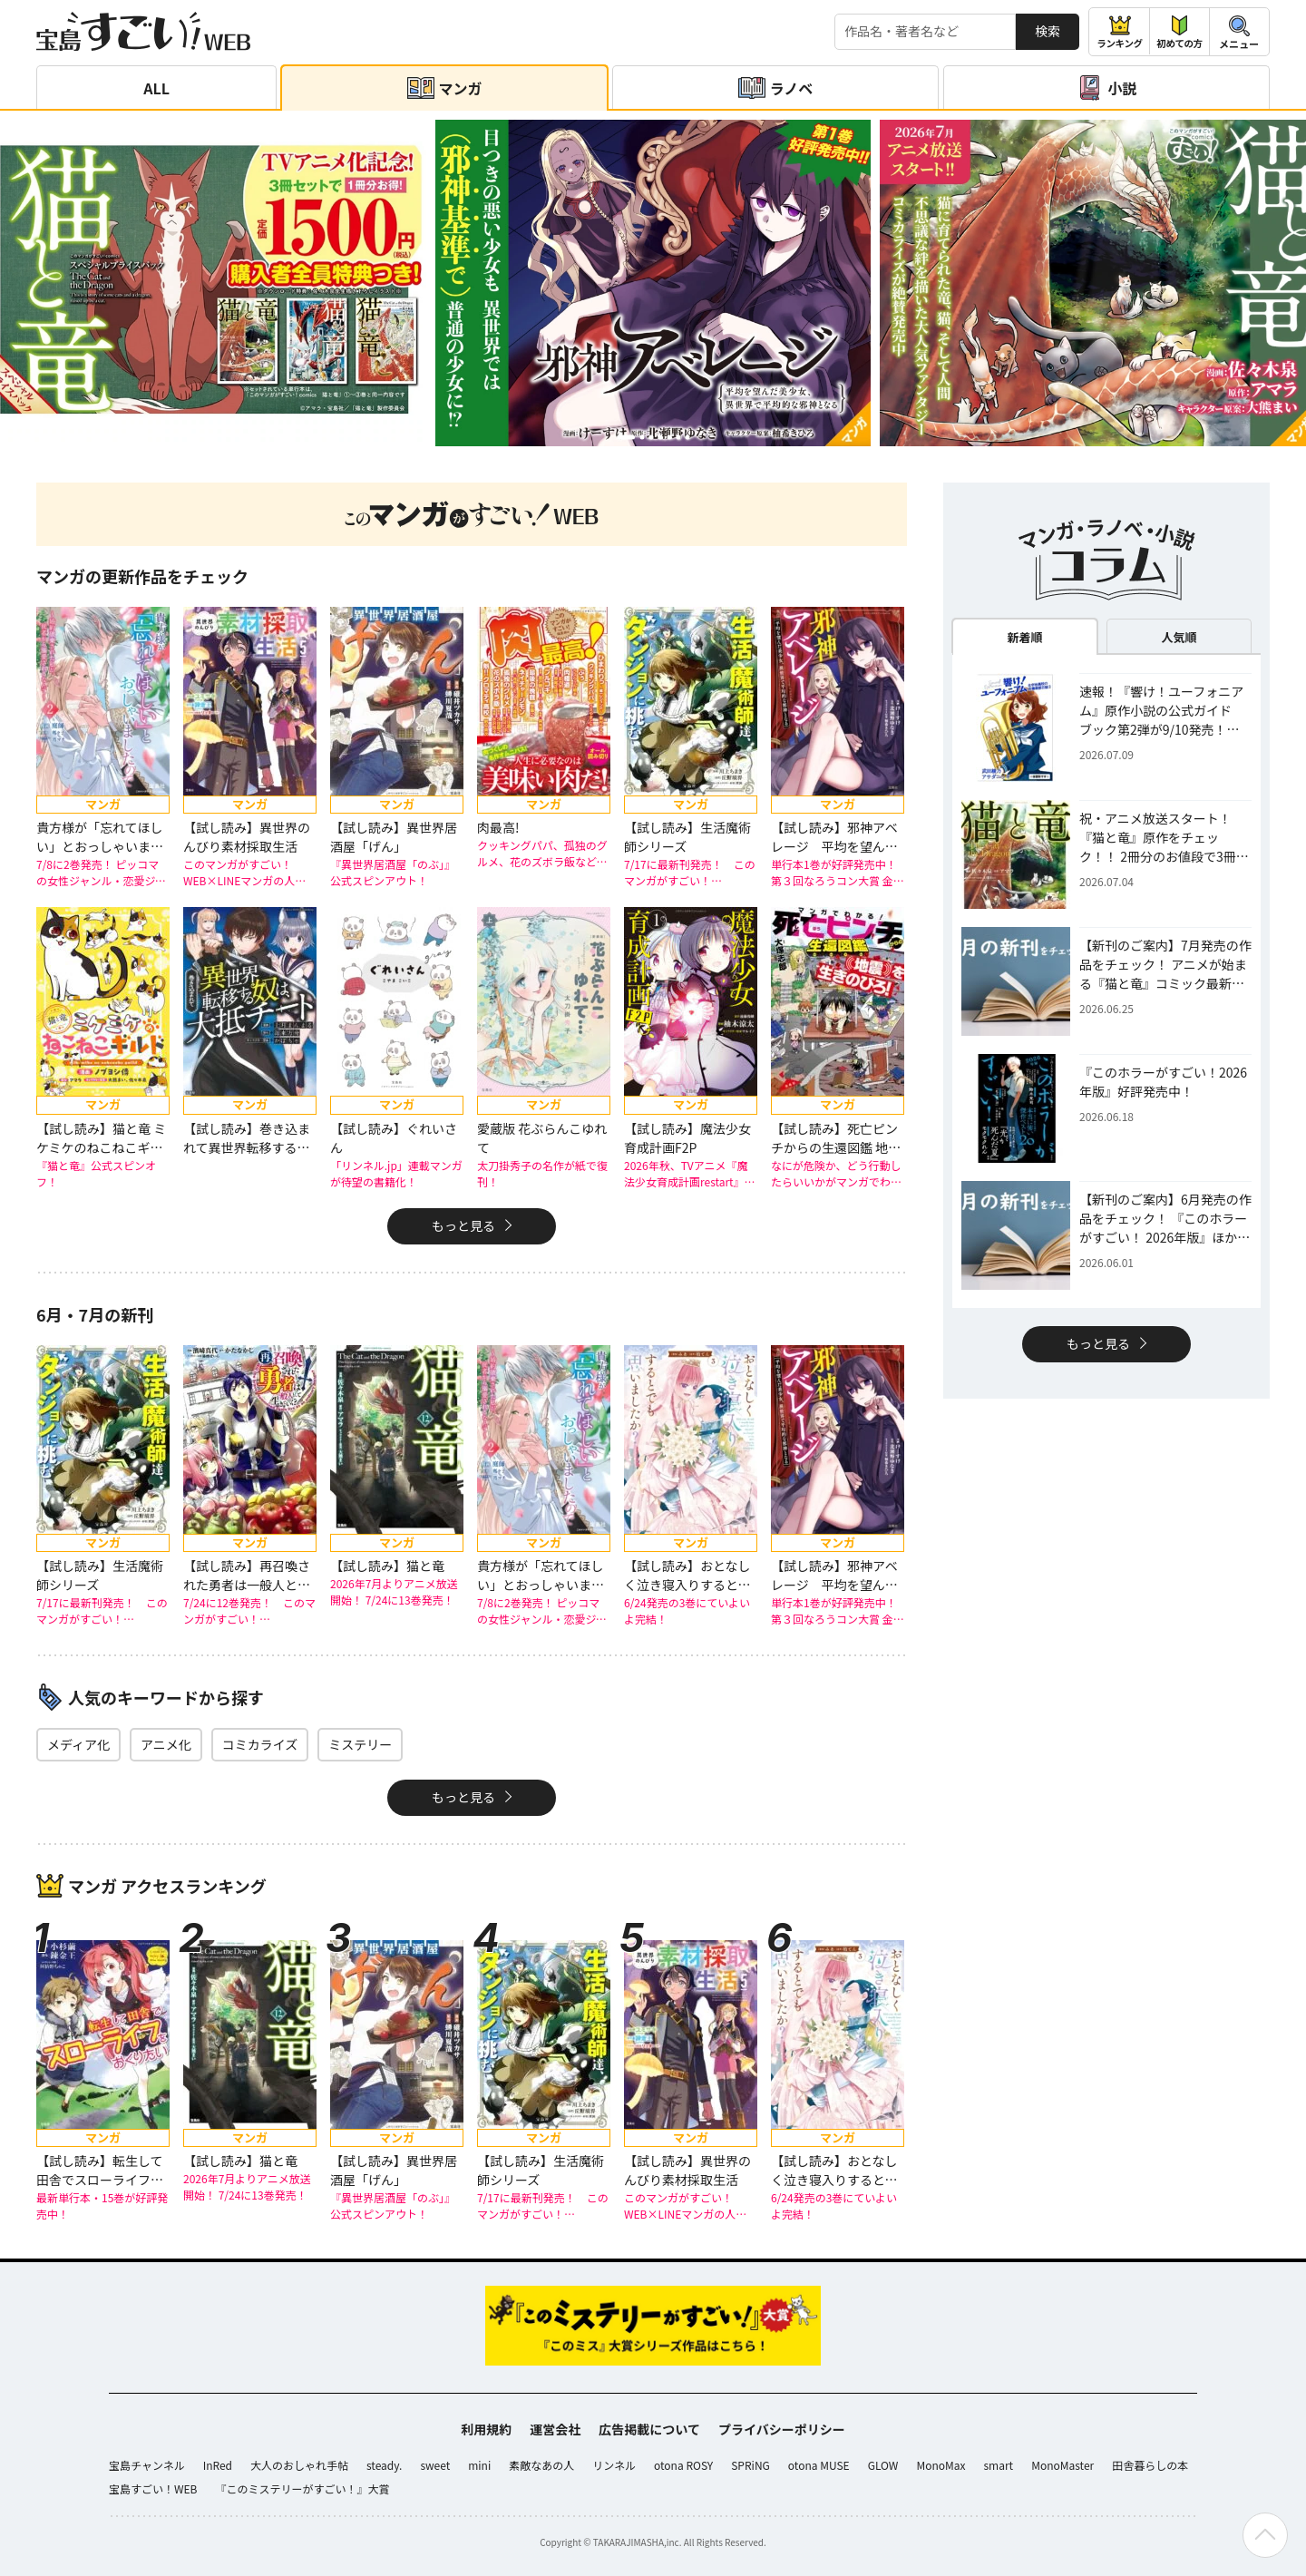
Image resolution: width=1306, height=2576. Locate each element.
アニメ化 (166, 1744)
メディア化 (78, 1744)
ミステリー (360, 1744)
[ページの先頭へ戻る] (1265, 2535)
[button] (626, 436)
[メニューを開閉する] (1239, 31)
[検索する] (925, 32)
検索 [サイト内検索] (1047, 31)
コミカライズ (260, 1744)
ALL (156, 88)
